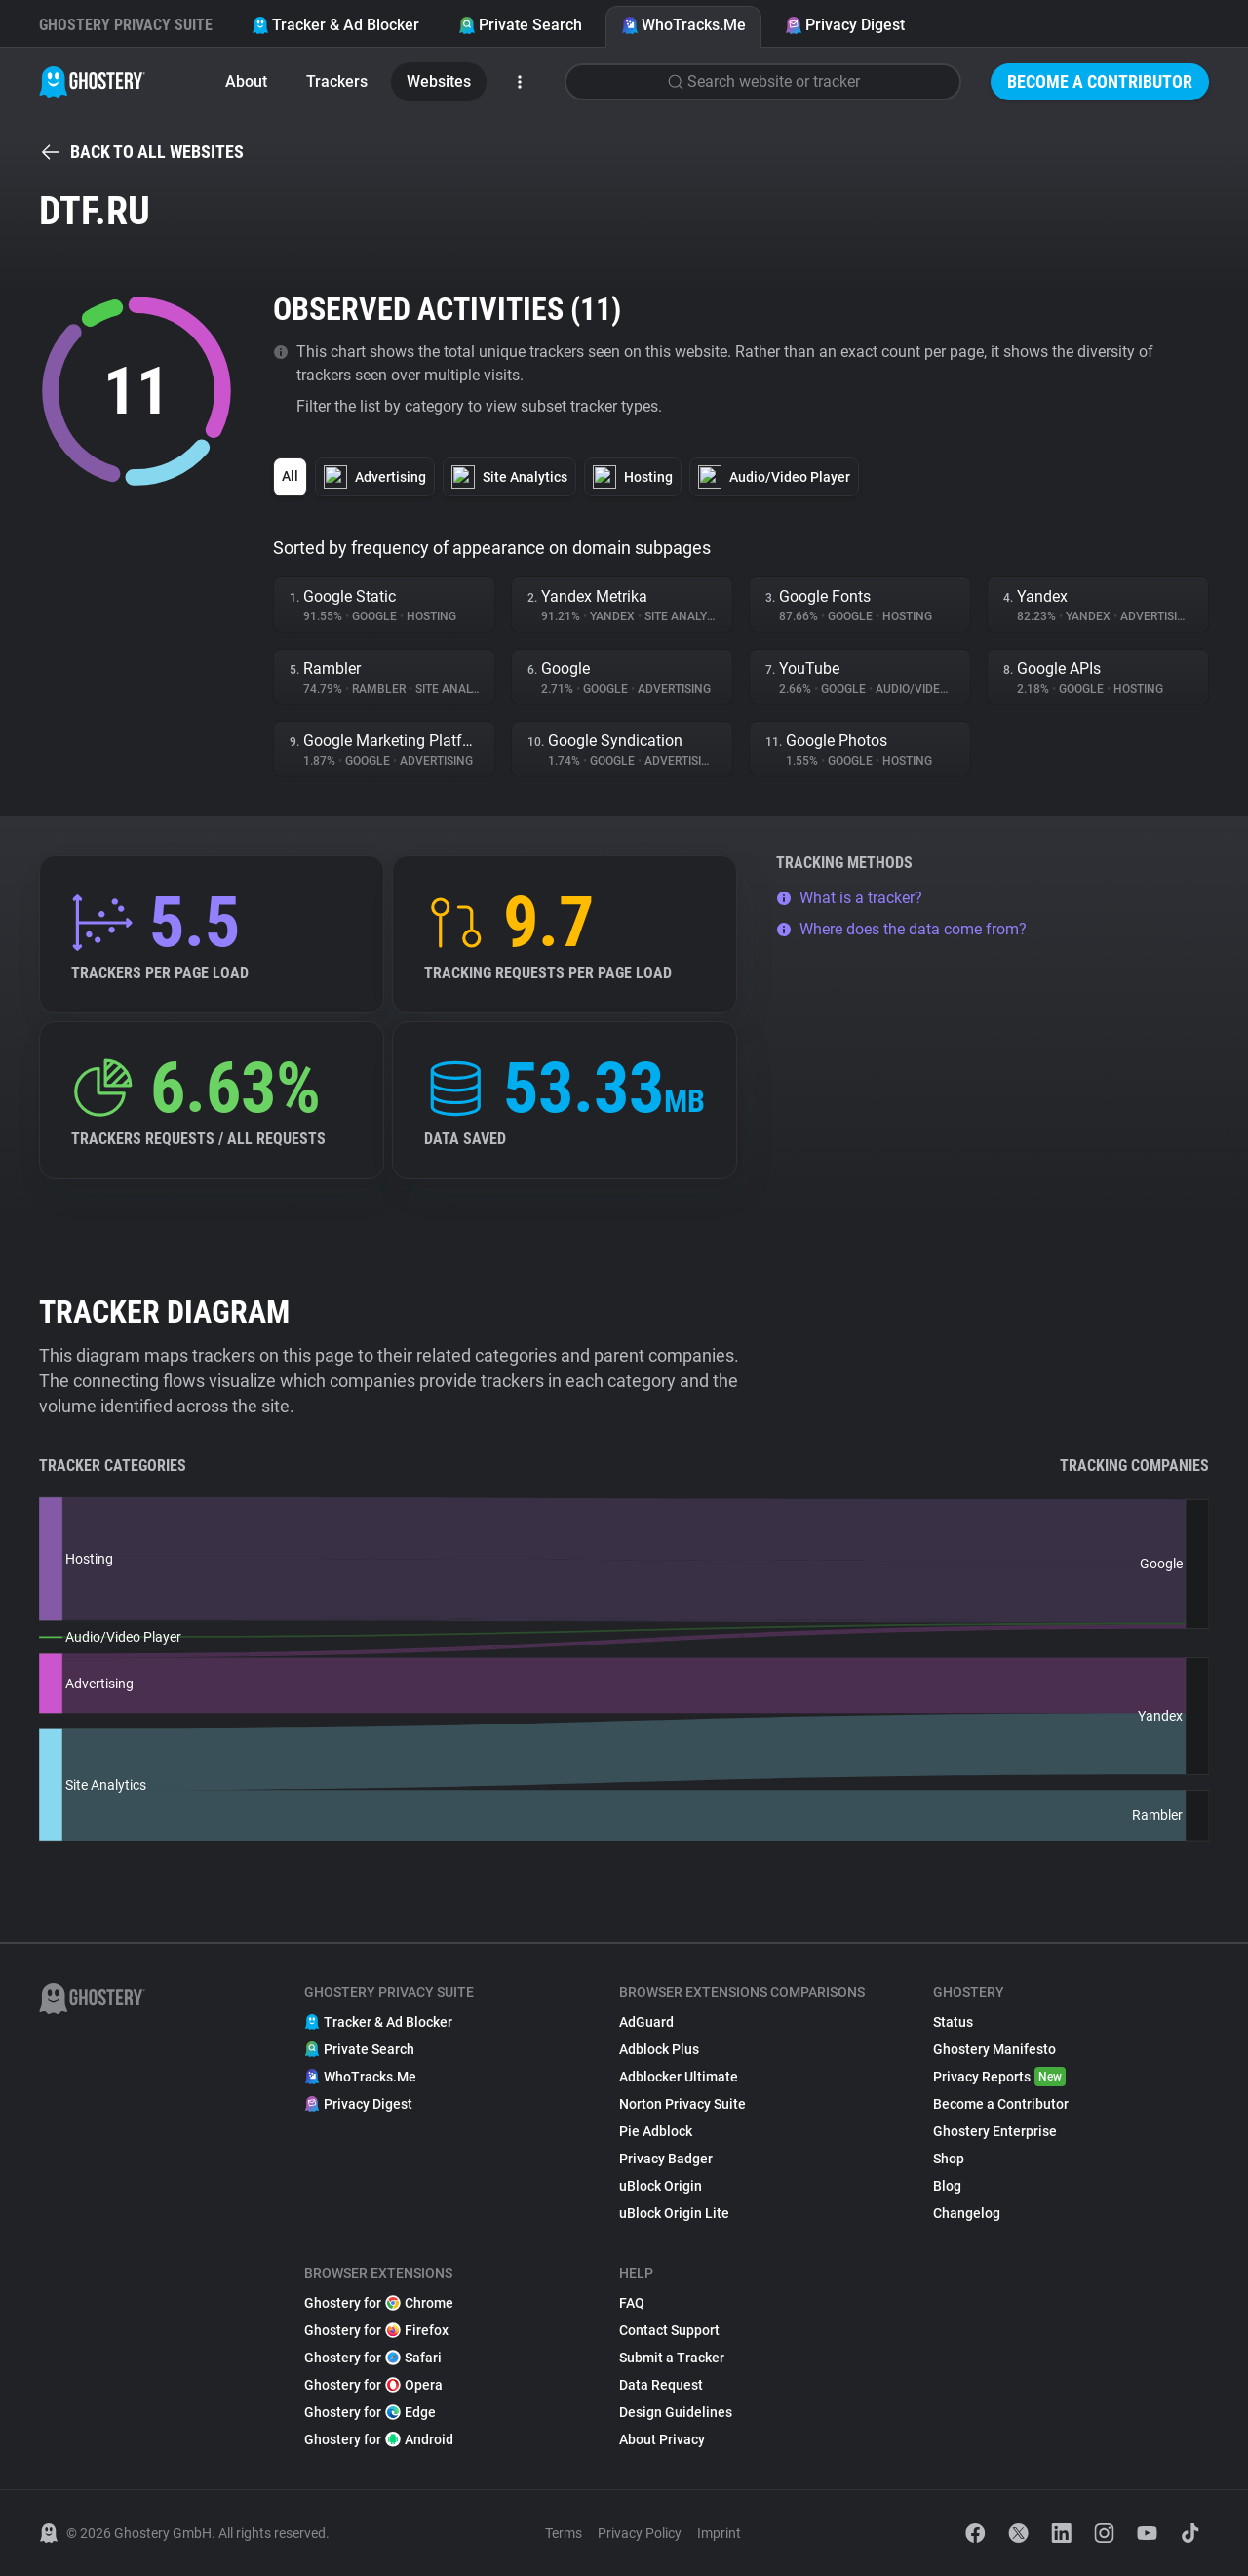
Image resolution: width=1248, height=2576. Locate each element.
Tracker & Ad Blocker (335, 25)
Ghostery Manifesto (994, 2049)
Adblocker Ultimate (678, 2076)
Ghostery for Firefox (376, 2330)
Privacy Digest (845, 25)
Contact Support (669, 2330)
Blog (947, 2186)
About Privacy (662, 2439)
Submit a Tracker (671, 2357)
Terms (563, 2533)
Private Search (520, 25)
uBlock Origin (660, 2186)
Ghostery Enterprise (995, 2131)
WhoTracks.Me (683, 25)
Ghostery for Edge (370, 2412)
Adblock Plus (659, 2049)
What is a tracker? (849, 898)
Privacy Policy (640, 2533)
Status (953, 2022)
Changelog (966, 2213)
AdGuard (646, 2022)
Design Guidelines (675, 2412)
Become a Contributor (1099, 81)
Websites (439, 81)
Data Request (661, 2385)
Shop (948, 2158)
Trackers (337, 81)
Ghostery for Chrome (378, 2303)
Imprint (719, 2533)
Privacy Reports (999, 2076)
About (246, 81)
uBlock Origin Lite (674, 2213)
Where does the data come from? (901, 929)
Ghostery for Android (378, 2439)
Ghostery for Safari (373, 2357)
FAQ (631, 2303)
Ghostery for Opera (373, 2385)
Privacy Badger (666, 2158)
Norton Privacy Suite (682, 2104)
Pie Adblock (655, 2131)
